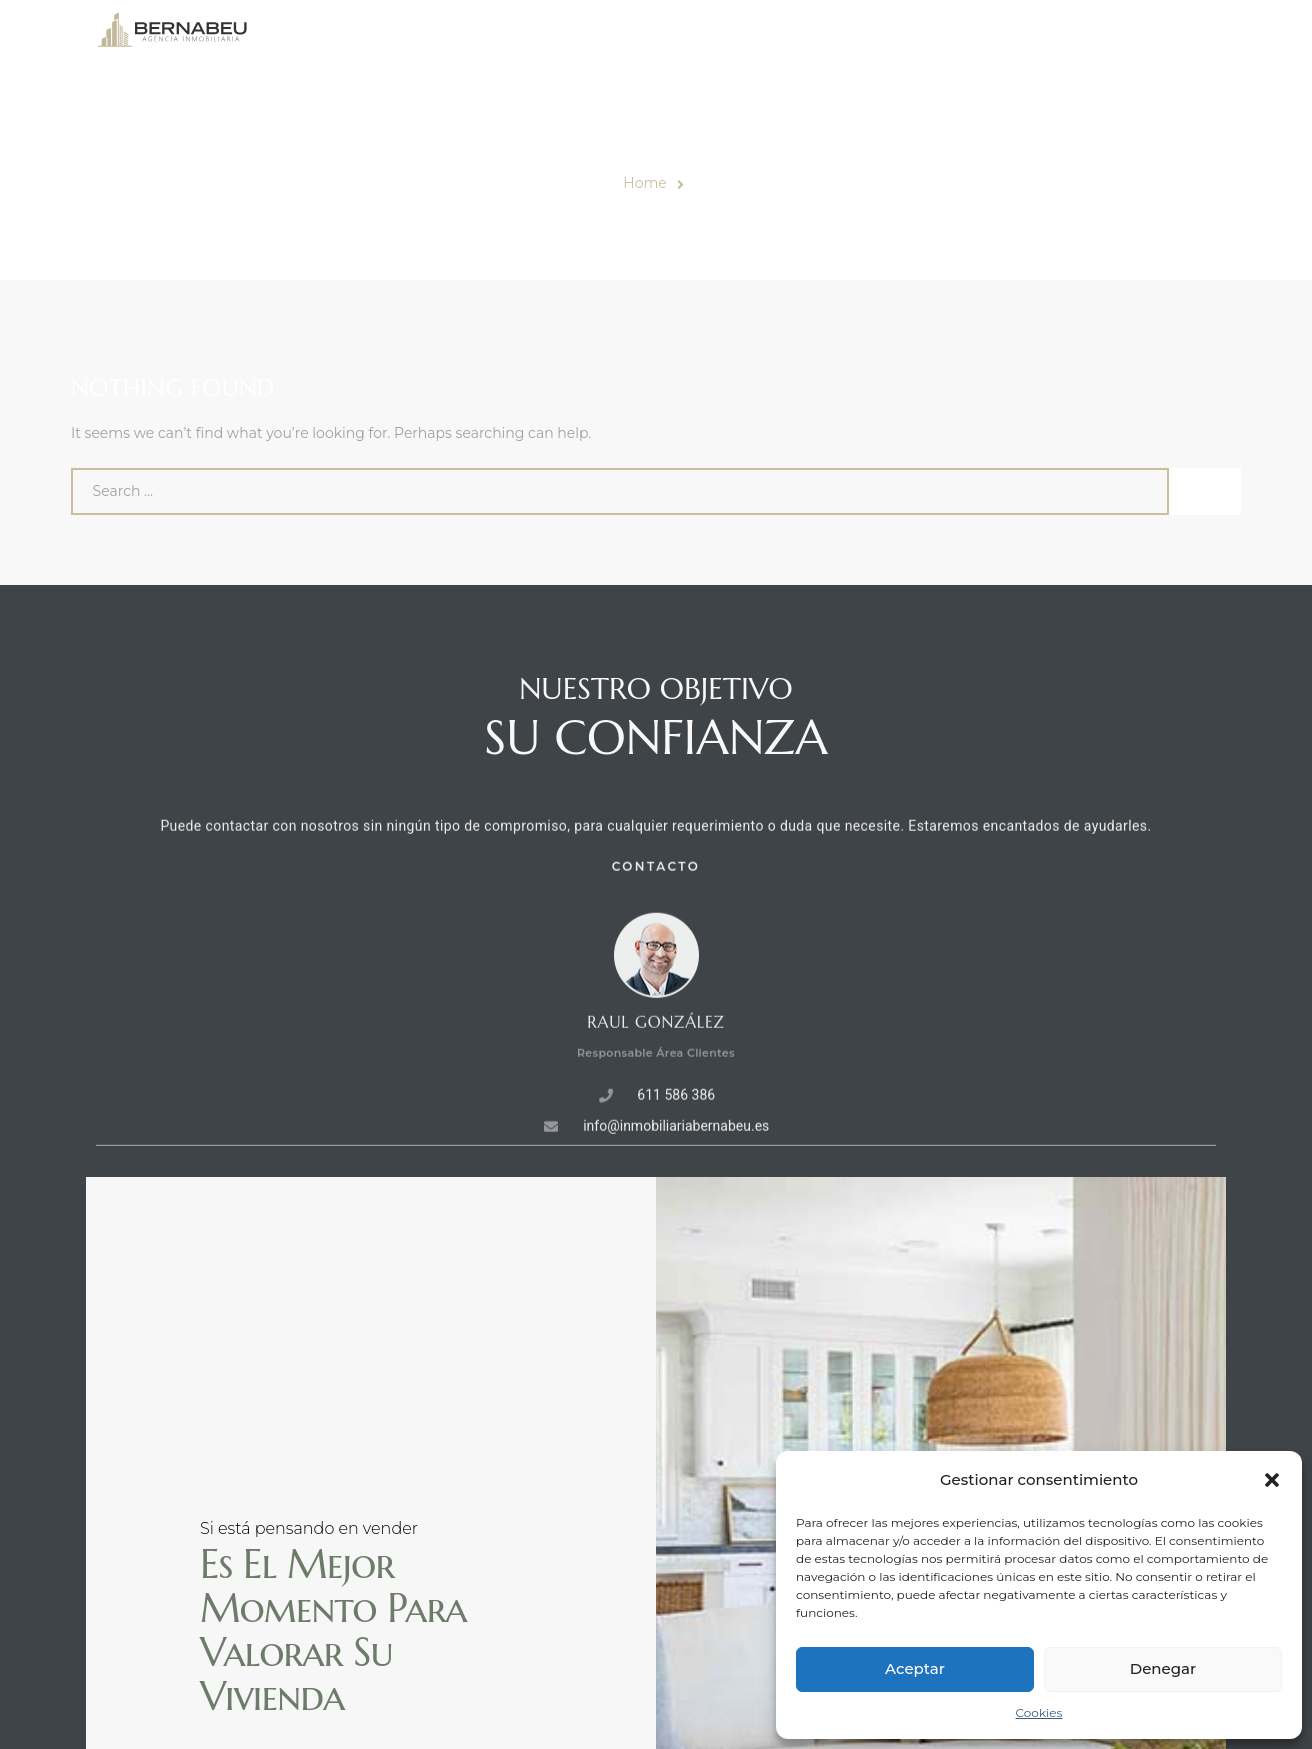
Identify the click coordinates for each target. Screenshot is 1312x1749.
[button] (1272, 1480)
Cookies (1039, 1712)
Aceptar (915, 1668)
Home (644, 183)
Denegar (1163, 1668)
